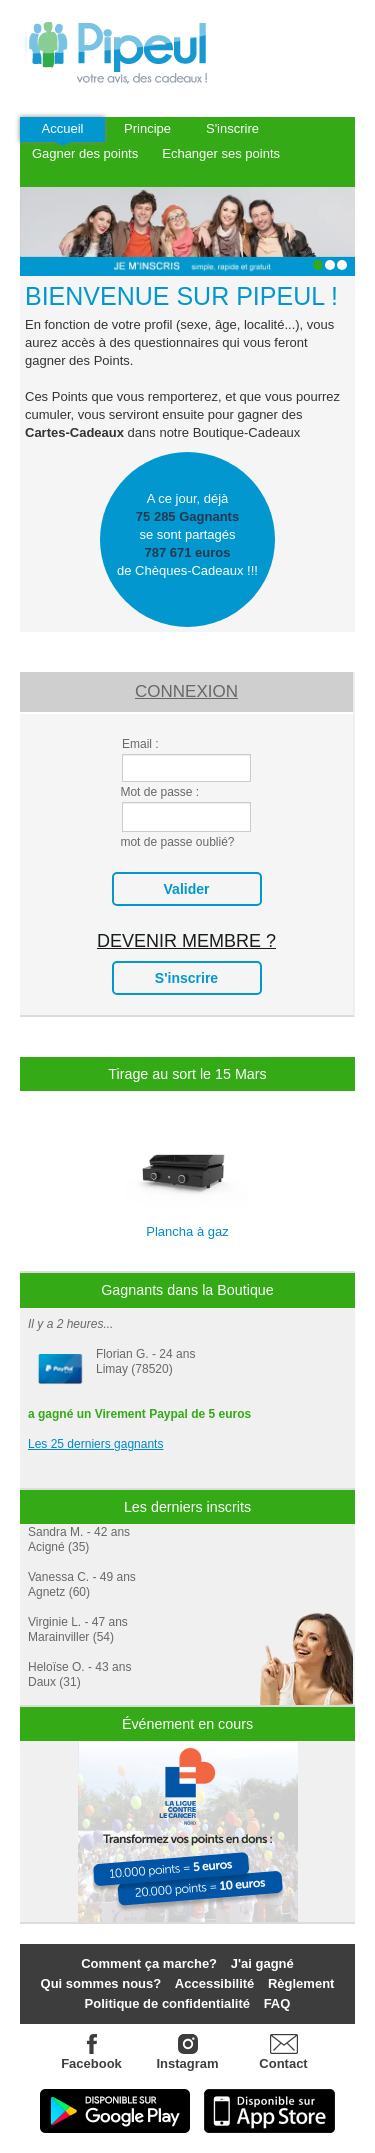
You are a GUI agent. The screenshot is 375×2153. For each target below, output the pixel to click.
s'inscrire (186, 978)
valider (187, 889)
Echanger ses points (221, 153)
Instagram (188, 2052)
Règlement (301, 1983)
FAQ (277, 2003)
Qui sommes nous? (101, 1983)
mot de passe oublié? (177, 842)
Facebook (92, 2052)
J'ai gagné (262, 1963)
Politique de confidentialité (167, 2003)
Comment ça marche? (149, 1963)
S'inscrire (232, 128)
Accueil (63, 128)
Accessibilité (215, 1983)
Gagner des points (85, 153)
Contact (283, 2063)
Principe (147, 128)
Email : (140, 744)
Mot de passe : (159, 792)
